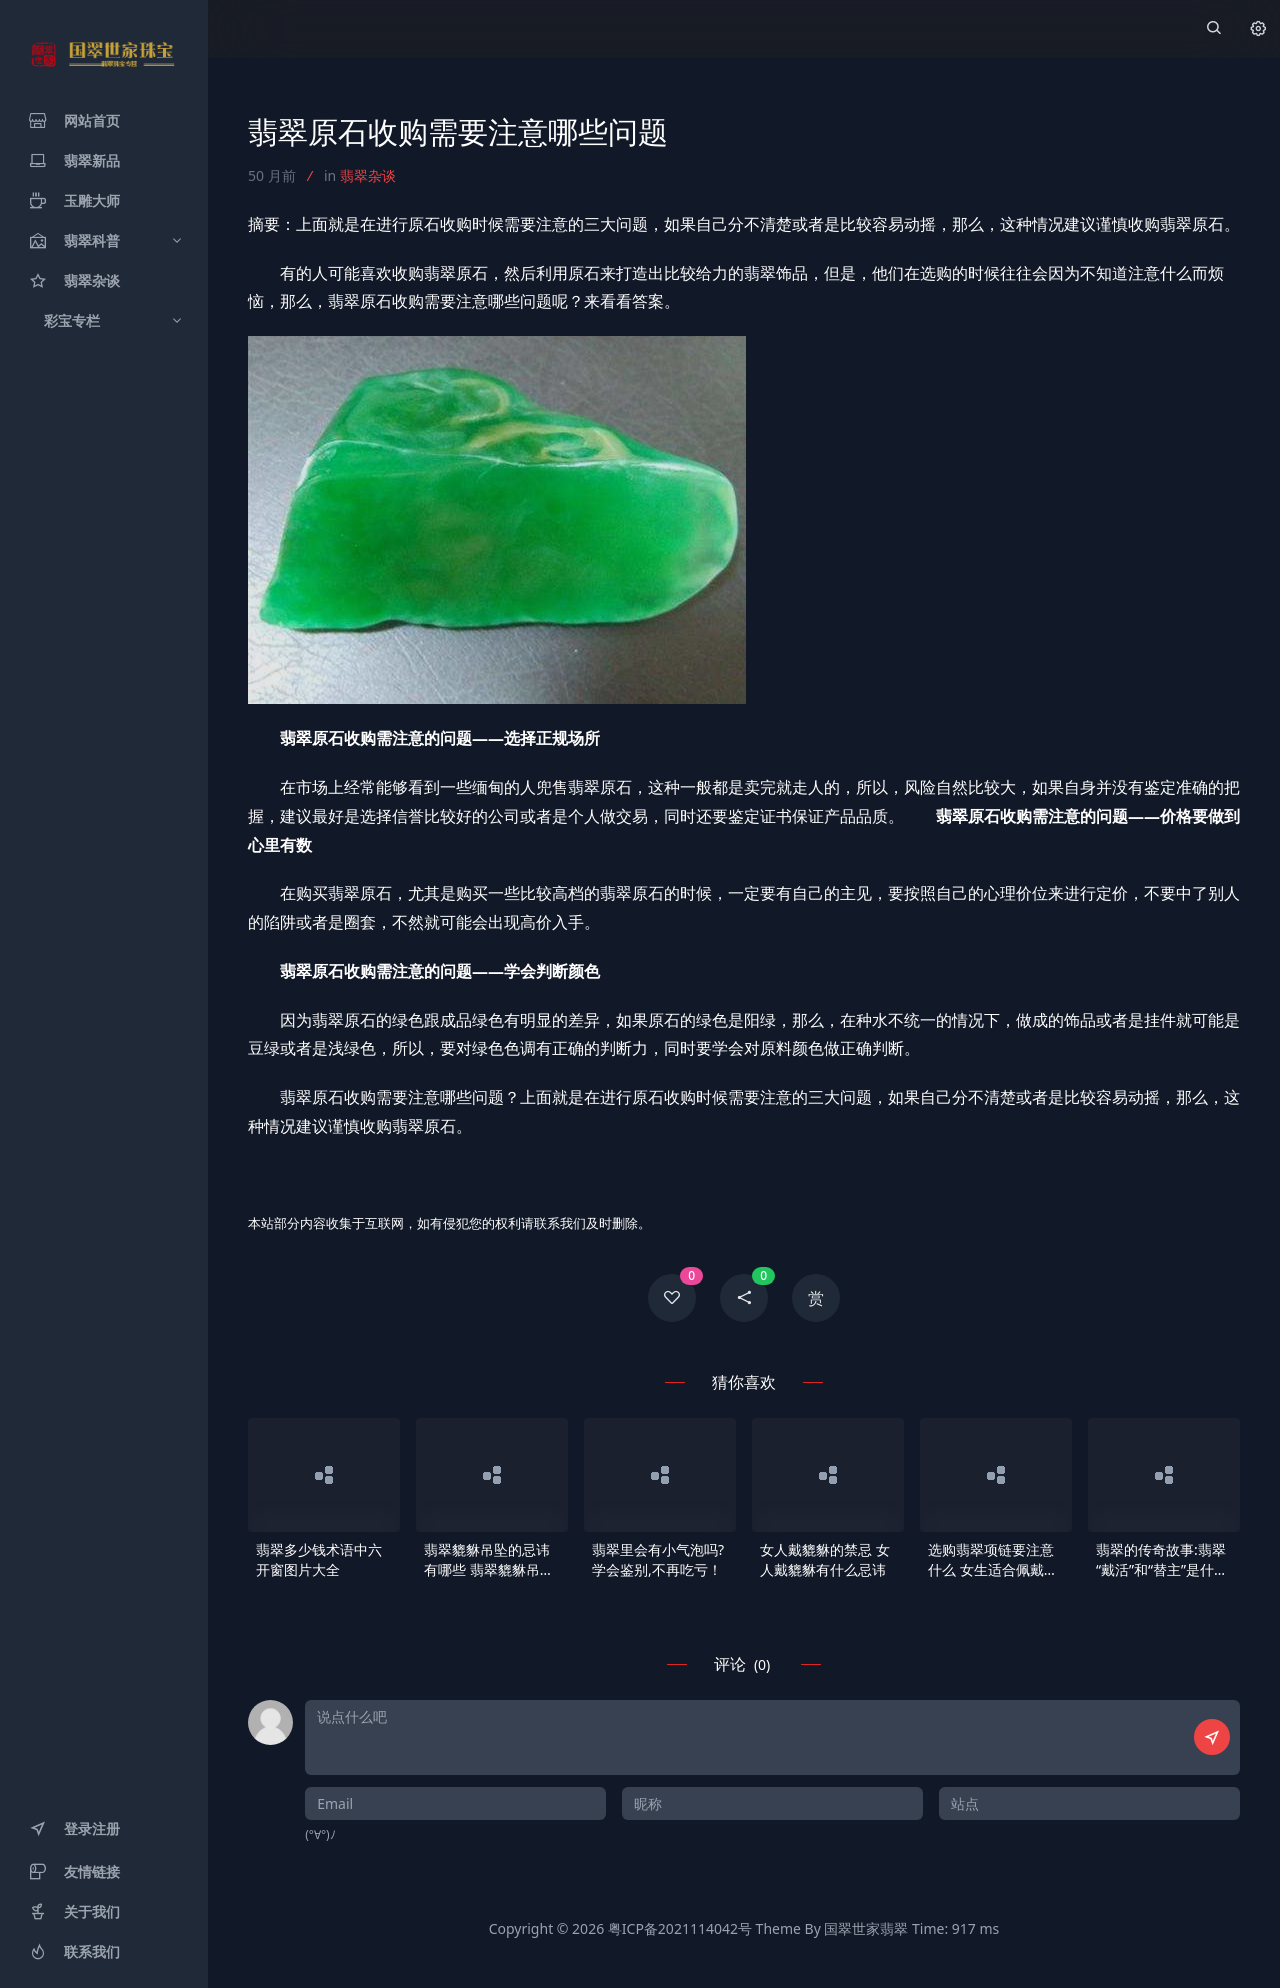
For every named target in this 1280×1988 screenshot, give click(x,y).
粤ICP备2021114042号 (680, 1928)
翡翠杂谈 (368, 175)
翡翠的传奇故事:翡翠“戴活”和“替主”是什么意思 (1162, 1560)
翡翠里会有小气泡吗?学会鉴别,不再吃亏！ (658, 1559)
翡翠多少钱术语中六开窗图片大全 (319, 1559)
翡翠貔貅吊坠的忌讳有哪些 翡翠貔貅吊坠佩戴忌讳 (489, 1560)
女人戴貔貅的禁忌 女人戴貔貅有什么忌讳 (825, 1559)
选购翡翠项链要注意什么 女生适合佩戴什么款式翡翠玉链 (993, 1560)
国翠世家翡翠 (866, 1928)
